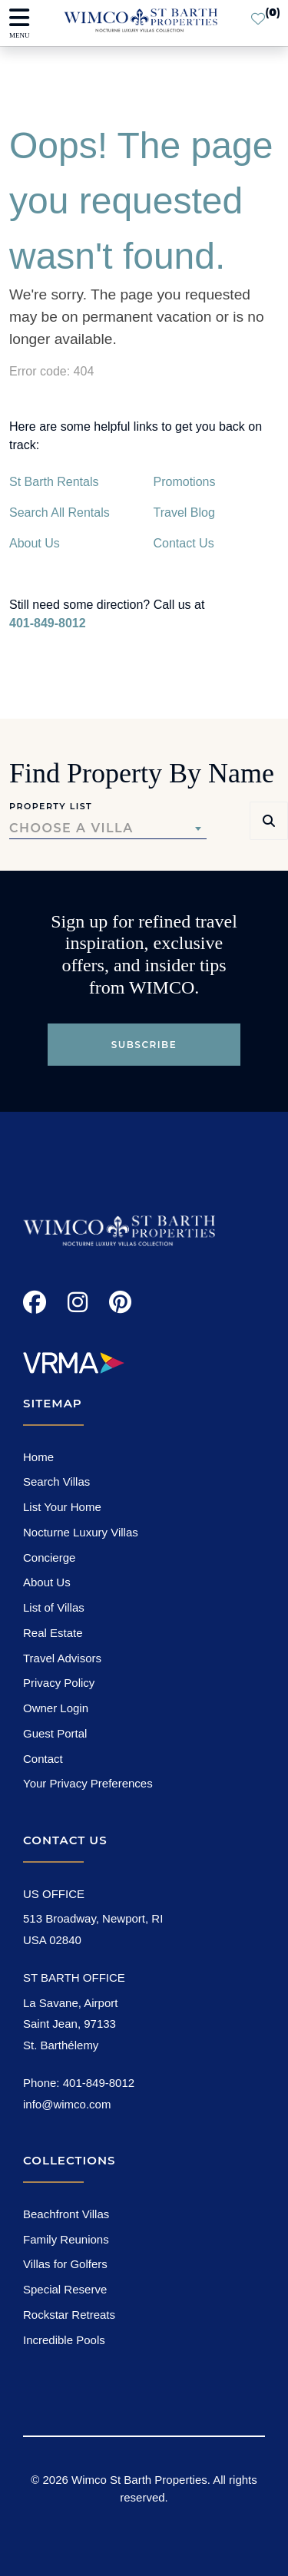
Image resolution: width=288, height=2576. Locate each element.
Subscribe (144, 1044)
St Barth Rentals (54, 481)
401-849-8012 (47, 623)
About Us (34, 543)
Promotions (185, 481)
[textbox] (108, 828)
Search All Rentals (59, 512)
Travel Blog (184, 512)
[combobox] (108, 828)
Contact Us (184, 543)
